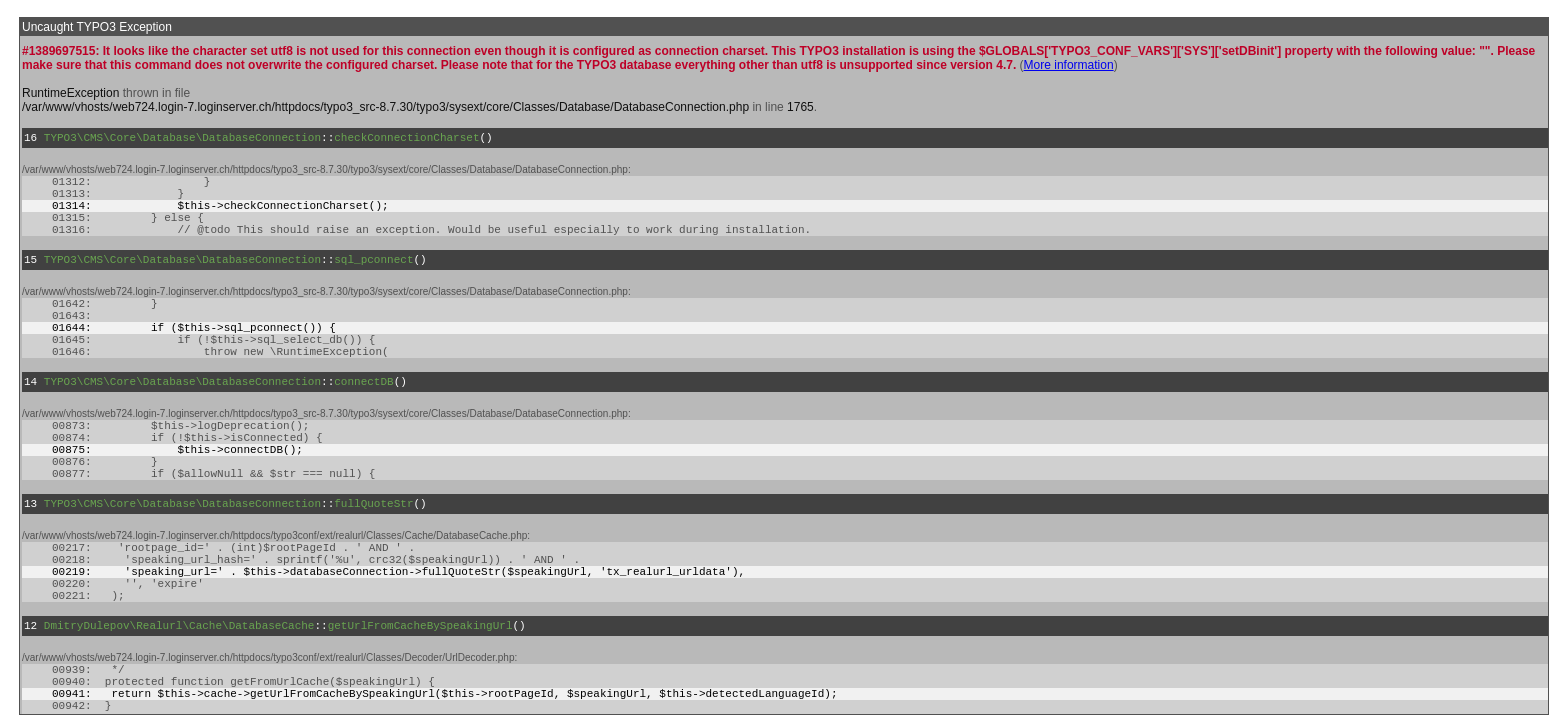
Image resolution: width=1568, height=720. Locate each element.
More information (1069, 65)
